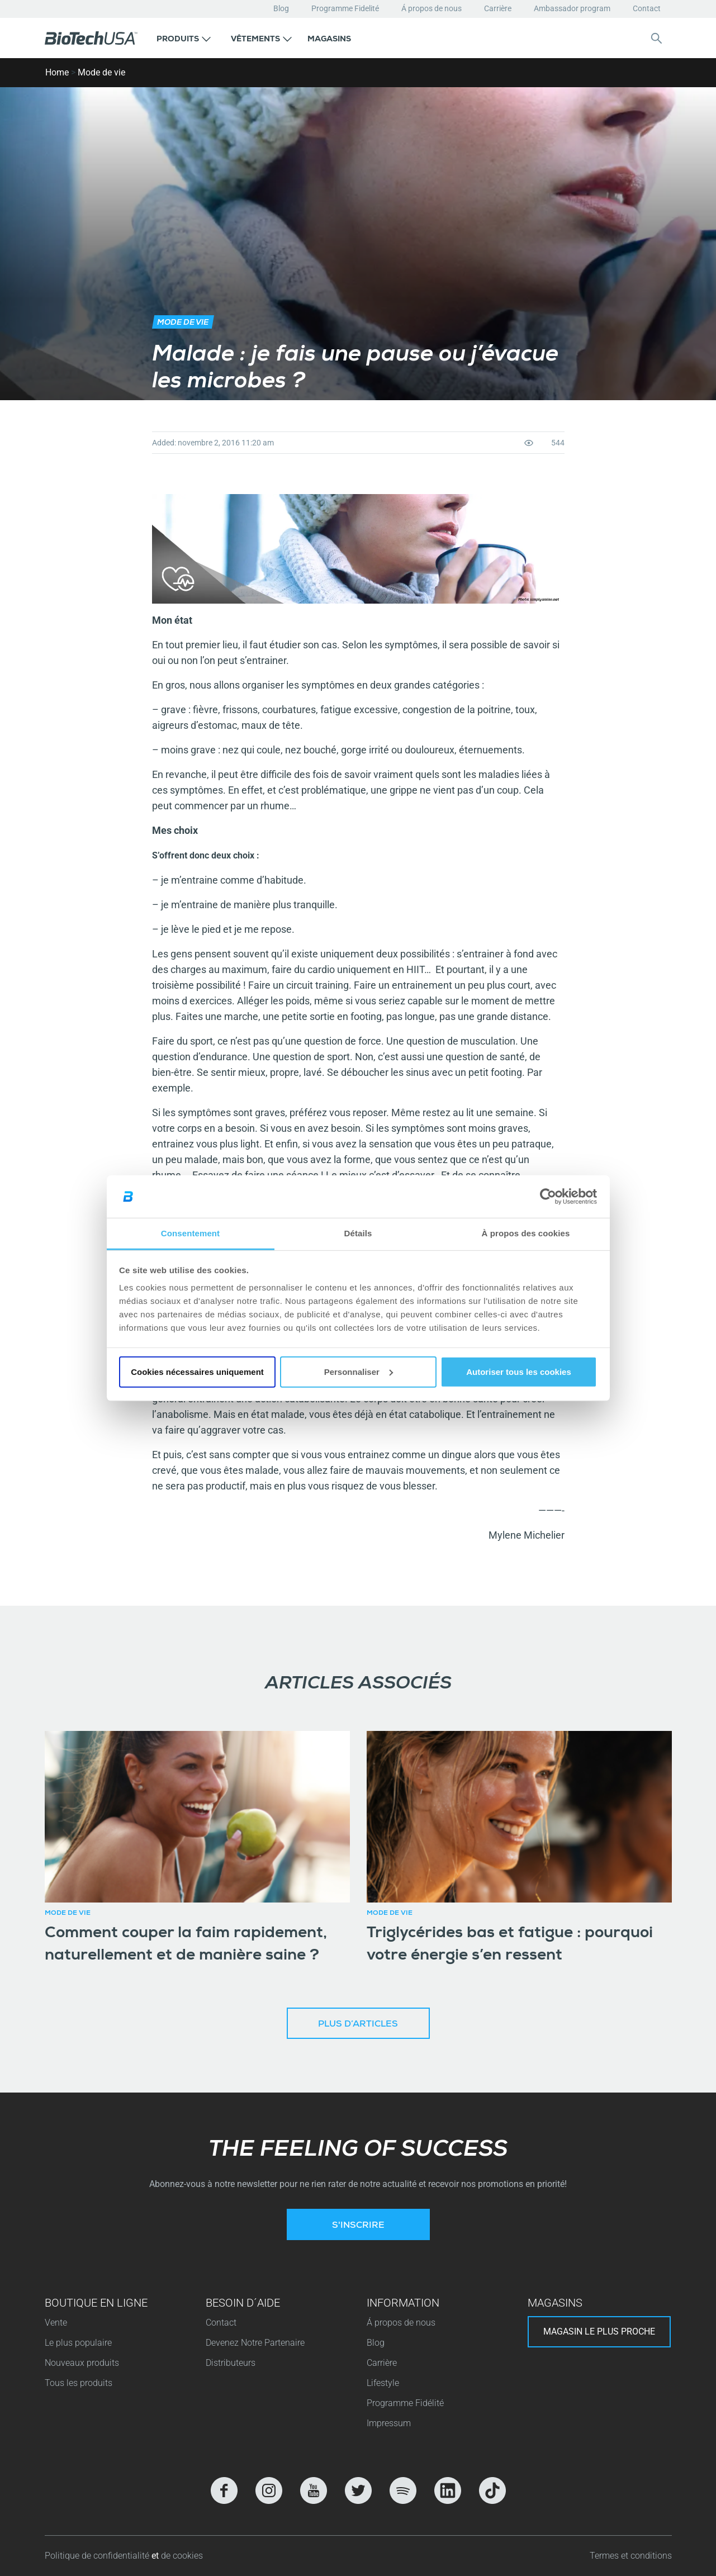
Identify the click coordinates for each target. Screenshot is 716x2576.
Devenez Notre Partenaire (255, 2342)
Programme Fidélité (405, 2403)
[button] (183, 38)
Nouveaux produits (82, 2362)
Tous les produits (78, 2383)
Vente (56, 2322)
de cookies (182, 2555)
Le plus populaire (78, 2342)
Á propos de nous (431, 8)
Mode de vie (101, 72)
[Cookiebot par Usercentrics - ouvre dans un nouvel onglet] (548, 1196)
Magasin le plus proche (599, 2331)
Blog (281, 8)
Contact (647, 8)
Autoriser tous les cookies (518, 1372)
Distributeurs (230, 2362)
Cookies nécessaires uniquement (197, 1372)
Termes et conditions (631, 2555)
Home (57, 72)
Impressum (389, 2423)
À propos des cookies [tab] (526, 1233)
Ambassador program (572, 8)
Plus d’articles (358, 2024)
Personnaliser (358, 1372)
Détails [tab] (358, 1233)
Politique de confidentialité (98, 2555)
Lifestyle (383, 2383)
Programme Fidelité (345, 8)
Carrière (497, 8)
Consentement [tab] (190, 1233)
